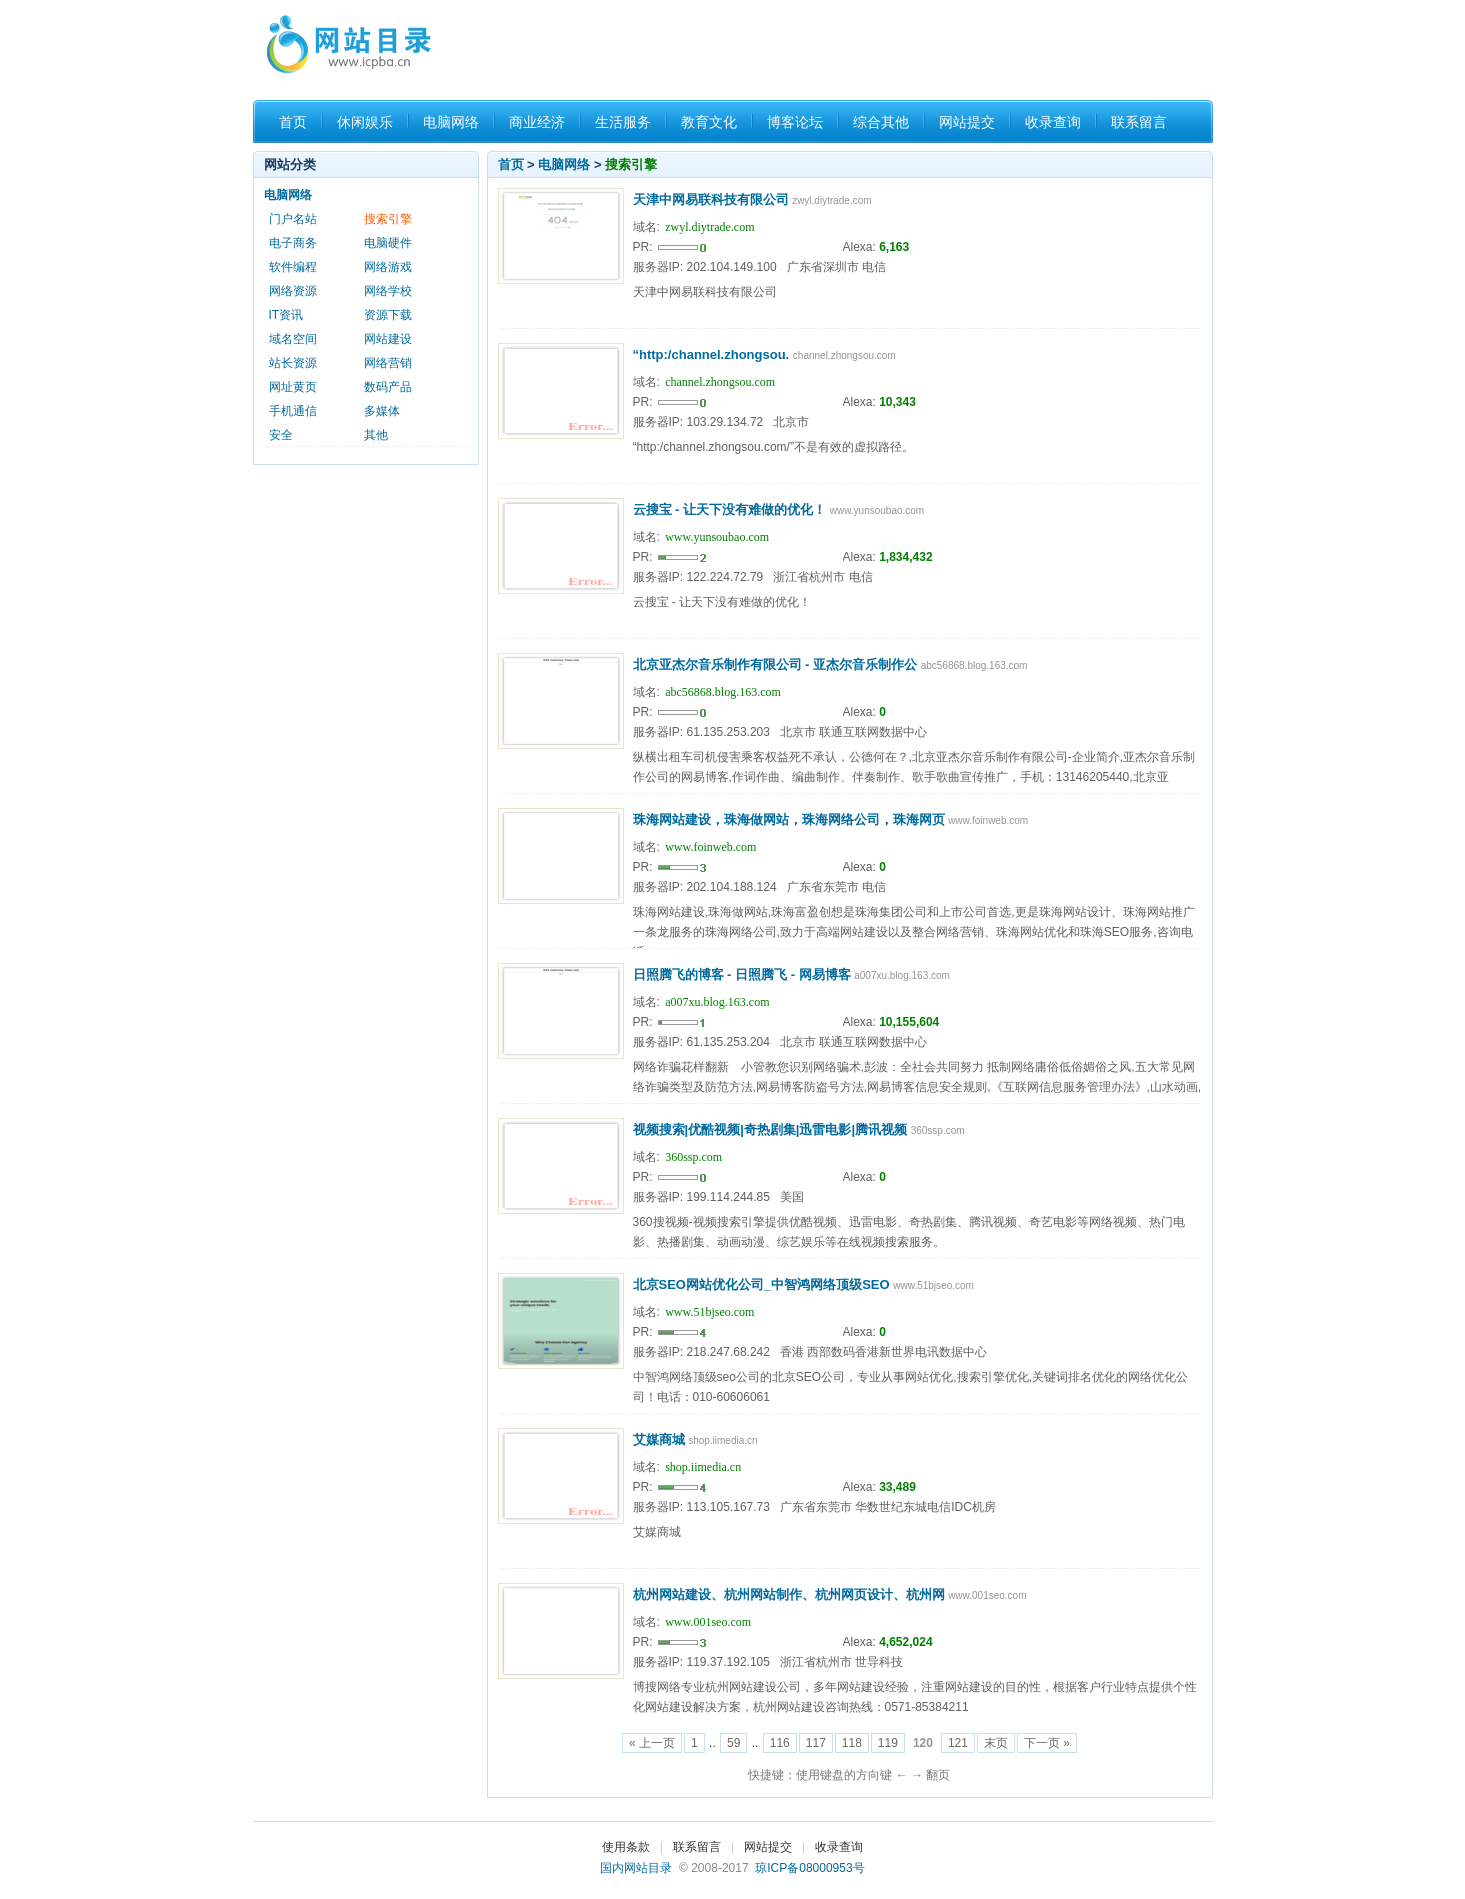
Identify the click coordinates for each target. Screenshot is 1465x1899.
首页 (293, 122)
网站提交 (967, 122)
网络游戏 (388, 267)
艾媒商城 (659, 1439)
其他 (376, 435)
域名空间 (293, 339)
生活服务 (623, 122)
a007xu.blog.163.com (717, 1002)
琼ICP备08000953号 (809, 1868)
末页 (996, 1743)
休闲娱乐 (365, 122)
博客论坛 (795, 122)
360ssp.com (693, 1157)
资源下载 (388, 315)
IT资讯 (286, 315)
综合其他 (881, 122)
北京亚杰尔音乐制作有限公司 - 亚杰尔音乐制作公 (775, 664)
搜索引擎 (631, 164)
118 (852, 1743)
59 (733, 1743)
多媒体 (382, 411)
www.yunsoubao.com (717, 537)
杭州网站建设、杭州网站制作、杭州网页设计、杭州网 (789, 1594)
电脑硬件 (388, 243)
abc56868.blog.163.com (723, 692)
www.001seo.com (708, 1622)
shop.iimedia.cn (703, 1467)
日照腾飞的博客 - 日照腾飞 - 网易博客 (742, 974)
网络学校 (388, 291)
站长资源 (293, 363)
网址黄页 (293, 387)
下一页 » (1047, 1743)
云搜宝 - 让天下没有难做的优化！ (730, 509)
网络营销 (388, 363)
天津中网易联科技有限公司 (711, 199)
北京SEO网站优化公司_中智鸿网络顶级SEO (761, 1284)
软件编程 (293, 267)
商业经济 (537, 122)
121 (958, 1743)
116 (780, 1743)
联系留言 (1139, 122)
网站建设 (388, 339)
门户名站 (293, 219)
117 (816, 1743)
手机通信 (293, 411)
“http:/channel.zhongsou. (711, 354)
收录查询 (1053, 122)
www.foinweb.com (710, 847)
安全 (281, 435)
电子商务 (293, 243)
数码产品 (388, 387)
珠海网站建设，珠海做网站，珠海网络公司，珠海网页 (789, 819)
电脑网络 (451, 122)
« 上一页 (652, 1743)
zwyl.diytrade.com (709, 227)
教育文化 (709, 122)
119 (888, 1743)
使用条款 (626, 1847)
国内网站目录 (636, 1868)
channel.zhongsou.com (720, 382)
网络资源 (293, 291)
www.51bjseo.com (709, 1312)
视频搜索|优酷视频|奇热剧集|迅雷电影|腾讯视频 (770, 1129)
